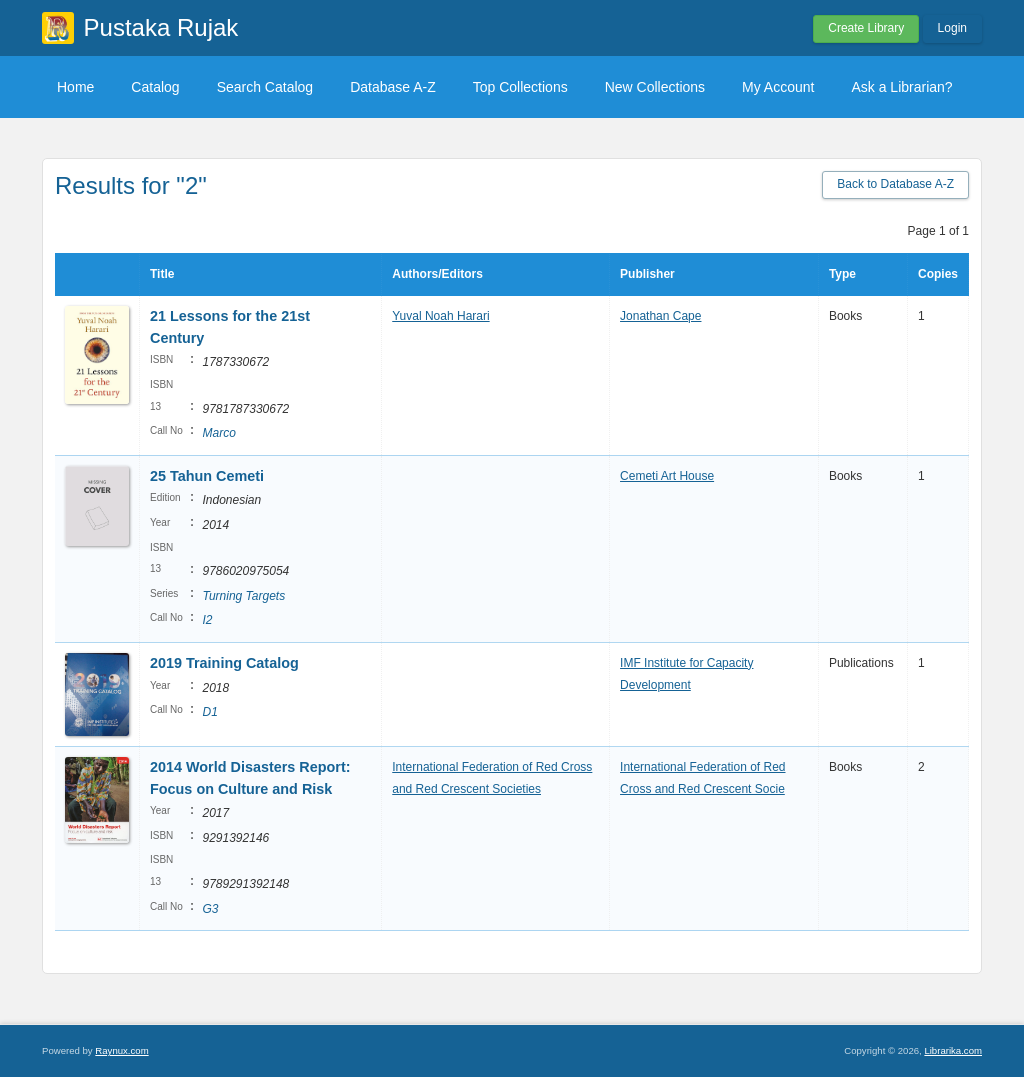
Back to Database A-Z (895, 184)
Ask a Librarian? (901, 87)
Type (842, 274)
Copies (938, 274)
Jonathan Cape (660, 316)
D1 (209, 712)
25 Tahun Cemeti (207, 476)
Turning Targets (243, 596)
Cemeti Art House (667, 476)
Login (952, 28)
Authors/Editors (437, 274)
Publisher (647, 274)
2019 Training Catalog (224, 663)
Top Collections (520, 87)
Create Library (866, 28)
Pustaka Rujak (161, 27)
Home (75, 87)
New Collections (655, 87)
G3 (210, 909)
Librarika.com (953, 1050)
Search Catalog (265, 87)
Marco (218, 433)
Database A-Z (393, 87)
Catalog (155, 87)
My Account (778, 87)
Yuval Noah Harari (440, 316)
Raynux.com (121, 1050)
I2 (207, 620)
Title (162, 274)
